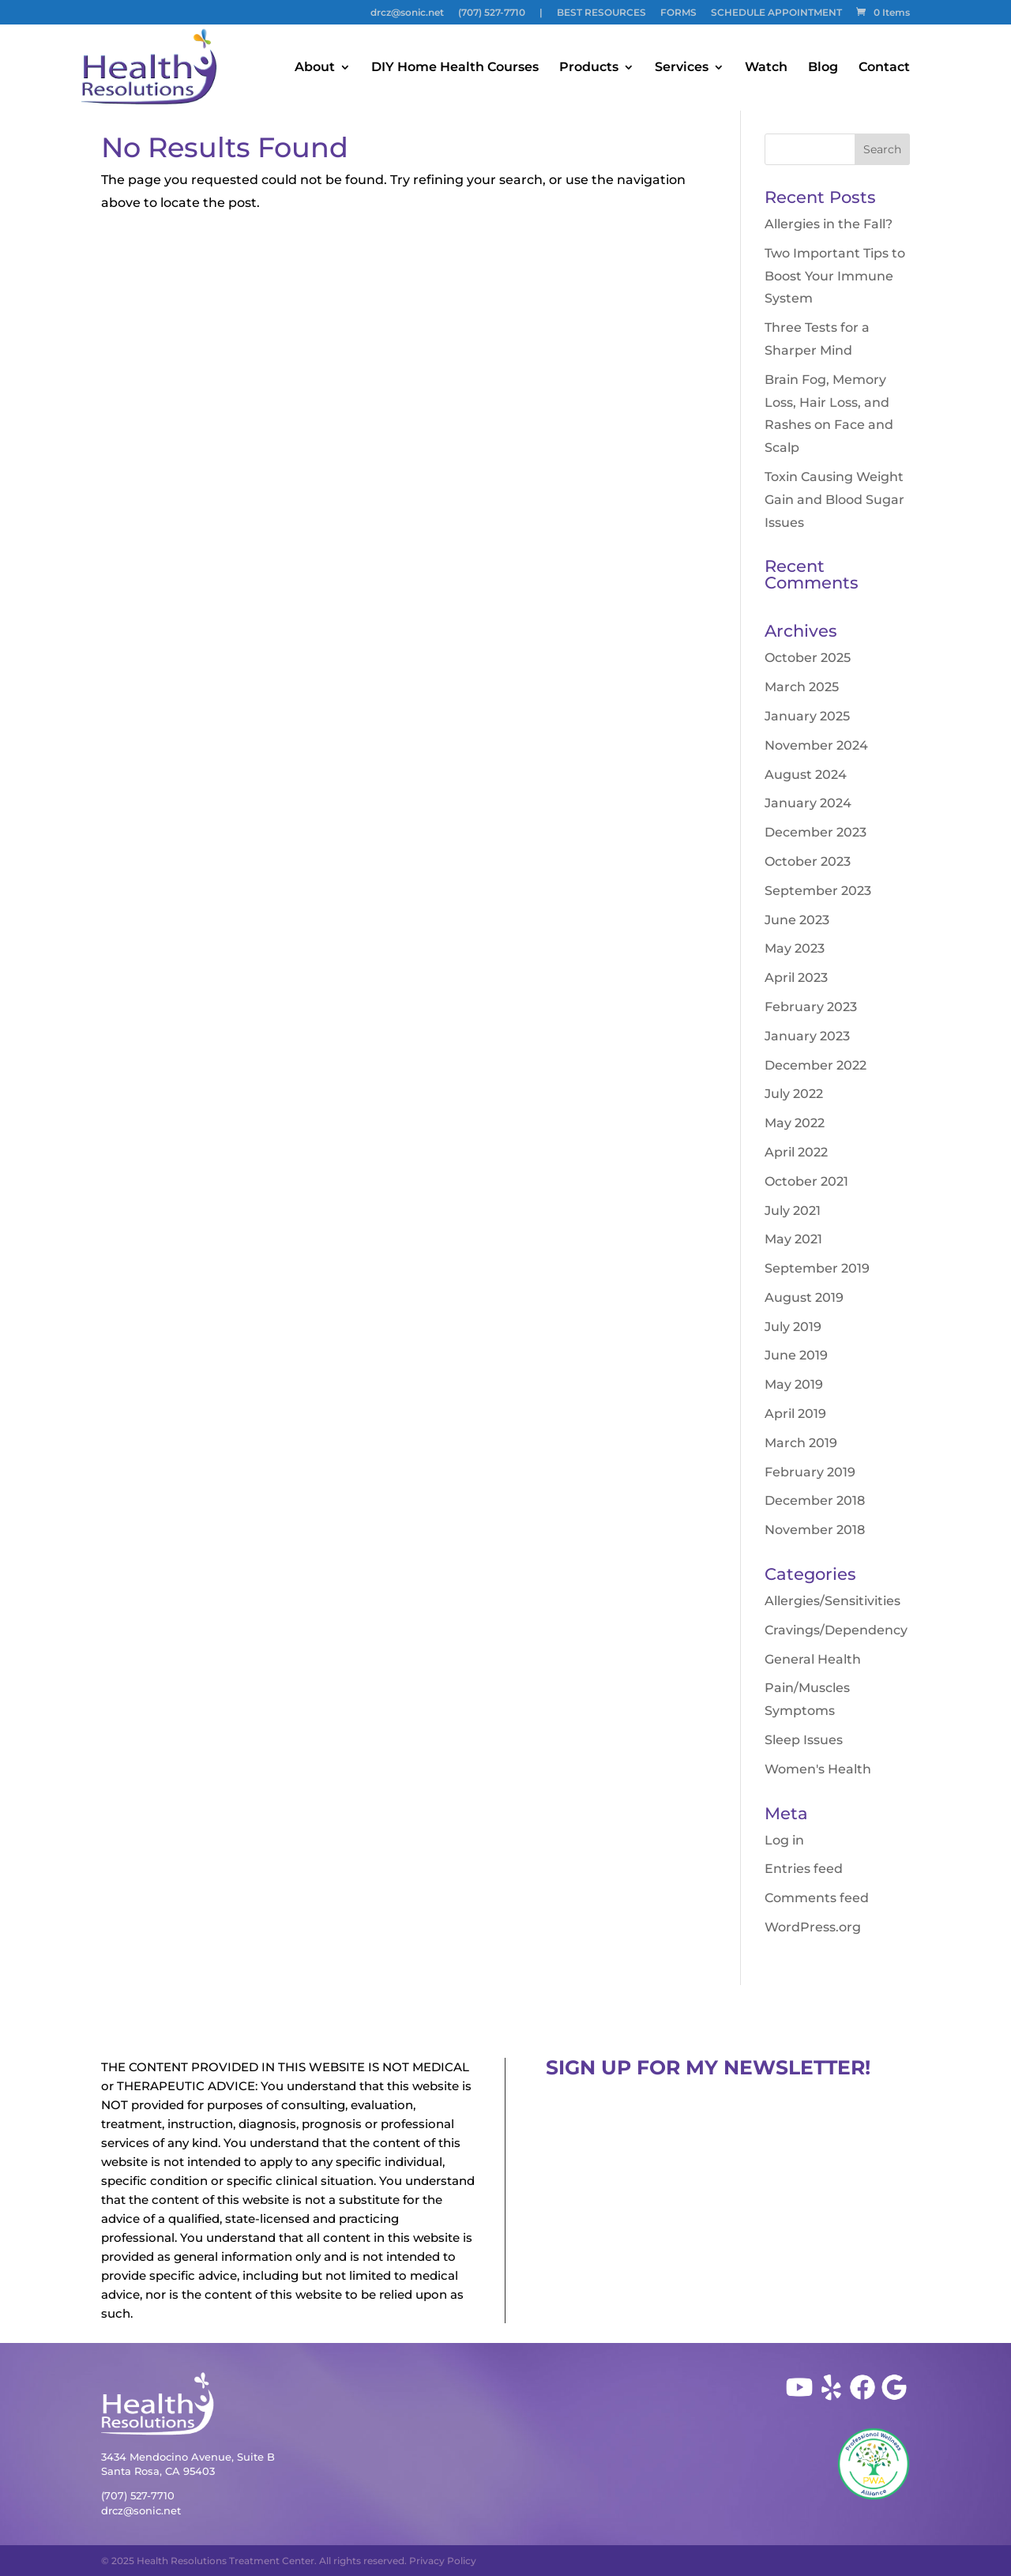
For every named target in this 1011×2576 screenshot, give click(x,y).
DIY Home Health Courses (455, 68)
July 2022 (794, 1093)
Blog (823, 68)
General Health (813, 1659)
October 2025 (808, 657)
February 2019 (810, 1472)
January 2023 (807, 1036)
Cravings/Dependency (836, 1630)
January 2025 (807, 716)
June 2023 (797, 919)
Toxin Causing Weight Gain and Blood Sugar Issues (834, 499)
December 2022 (815, 1065)
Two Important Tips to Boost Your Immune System (835, 276)
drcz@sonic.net (407, 13)
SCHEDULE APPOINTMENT (776, 13)
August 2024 (806, 774)
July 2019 (793, 1326)
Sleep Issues (804, 1739)
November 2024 (816, 745)
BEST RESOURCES (601, 13)
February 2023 (811, 1006)
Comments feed (817, 1897)
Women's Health (818, 1769)
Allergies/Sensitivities (832, 1600)
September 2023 (818, 890)
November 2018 (815, 1529)
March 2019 (801, 1442)
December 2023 (815, 832)
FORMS (678, 13)
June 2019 (796, 1355)
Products (588, 68)
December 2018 (815, 1500)
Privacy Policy (442, 2561)
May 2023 (795, 948)
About (315, 68)
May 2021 (793, 1239)
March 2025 (802, 686)
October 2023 (808, 861)
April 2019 (795, 1413)
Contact (884, 68)
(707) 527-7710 (491, 13)
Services (681, 68)
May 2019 (794, 1384)
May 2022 (795, 1122)
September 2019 (817, 1268)
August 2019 (804, 1297)
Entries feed (804, 1868)
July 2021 (793, 1210)
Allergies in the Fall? (829, 223)
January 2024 (808, 802)
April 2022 (796, 1152)
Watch (766, 68)
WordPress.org (813, 1927)
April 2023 (796, 977)
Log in (784, 1840)
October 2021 (806, 1181)
